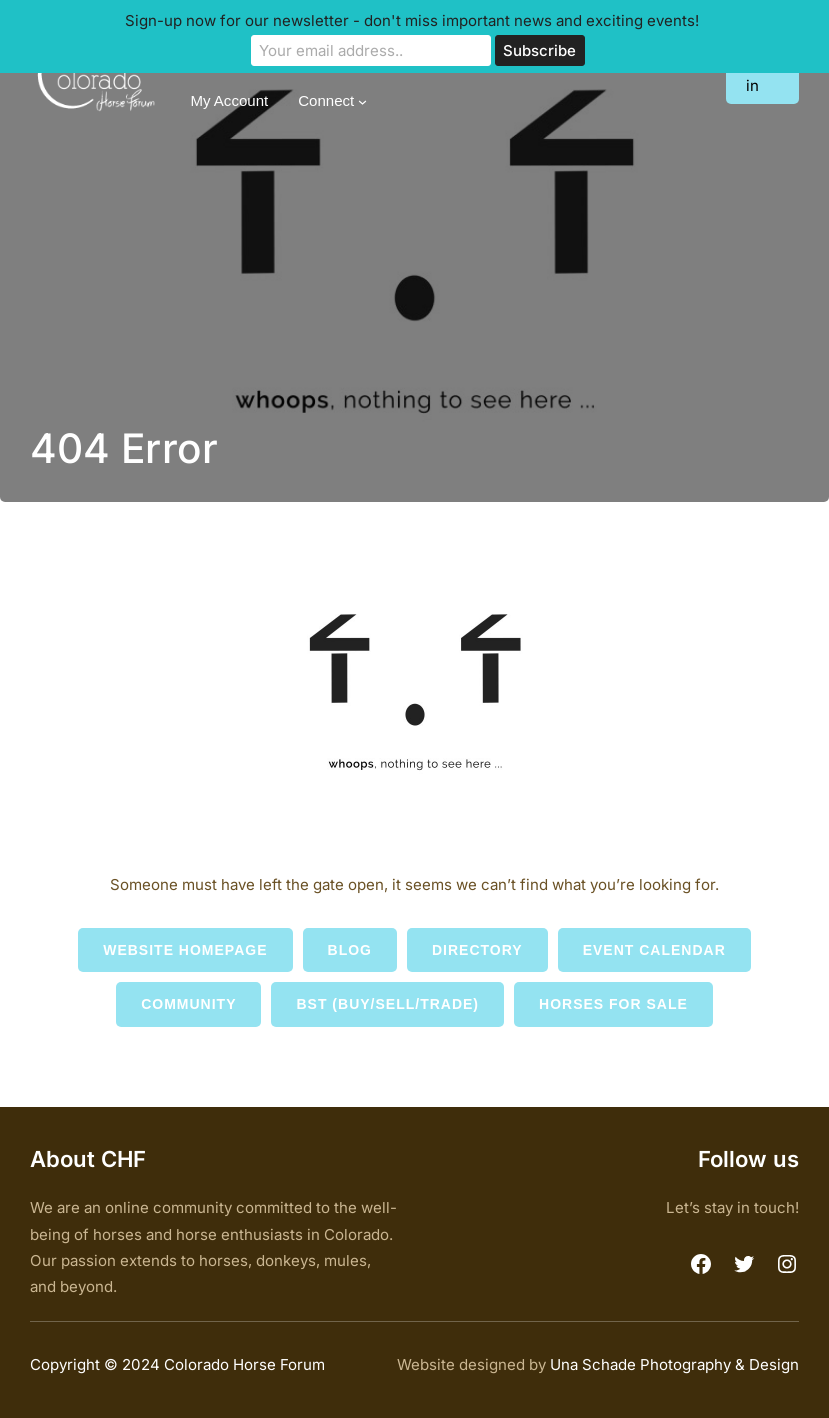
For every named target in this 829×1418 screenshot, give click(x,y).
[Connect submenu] (362, 101)
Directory (477, 950)
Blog (350, 950)
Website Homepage (185, 950)
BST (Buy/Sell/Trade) (387, 1004)
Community (188, 1004)
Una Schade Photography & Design (674, 1364)
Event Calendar (654, 950)
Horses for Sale (613, 1004)
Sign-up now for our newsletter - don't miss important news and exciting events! (412, 20)
